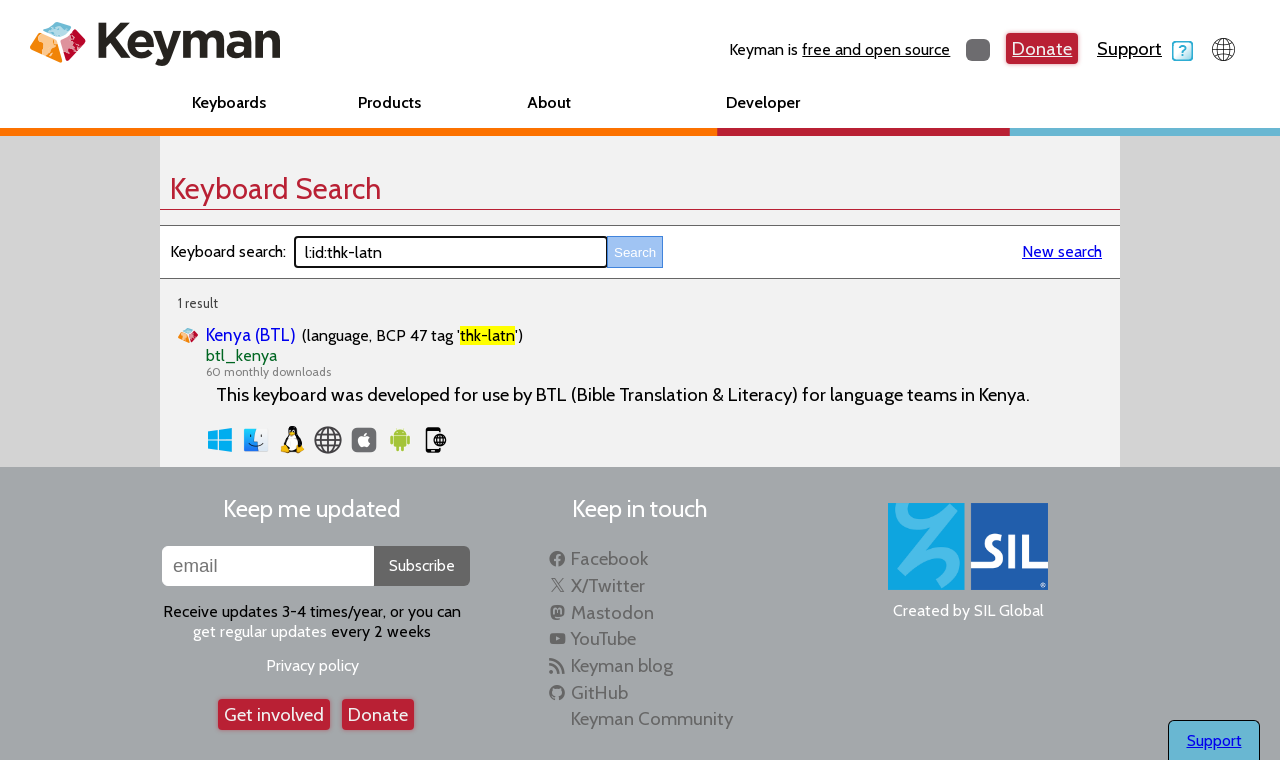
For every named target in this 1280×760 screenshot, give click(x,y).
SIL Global (1009, 610)
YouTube (603, 638)
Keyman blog (622, 665)
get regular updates (260, 631)
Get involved (274, 714)
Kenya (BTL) (251, 334)
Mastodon (612, 612)
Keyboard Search (275, 188)
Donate (1042, 48)
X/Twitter (608, 585)
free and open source (876, 49)
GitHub (599, 692)
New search (1062, 251)
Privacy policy (312, 665)
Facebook (609, 558)
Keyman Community (652, 718)
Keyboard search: (228, 251)
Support (1145, 48)
